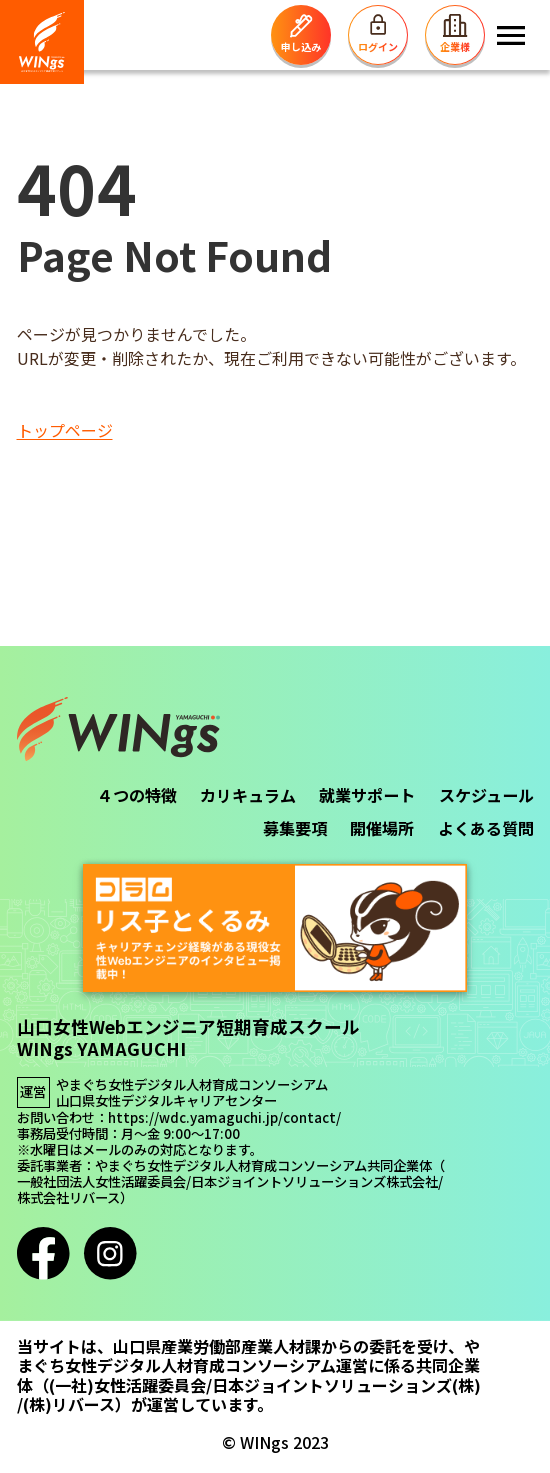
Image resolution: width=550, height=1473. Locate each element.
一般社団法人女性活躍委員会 (101, 1182)
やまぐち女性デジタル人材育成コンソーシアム (192, 1085)
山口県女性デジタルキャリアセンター (166, 1101)
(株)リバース (69, 1404)
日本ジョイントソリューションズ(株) (346, 1385)
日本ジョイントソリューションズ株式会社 (314, 1182)
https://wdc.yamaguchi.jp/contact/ (224, 1118)
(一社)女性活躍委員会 (127, 1385)
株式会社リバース (68, 1198)
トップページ (65, 430)
